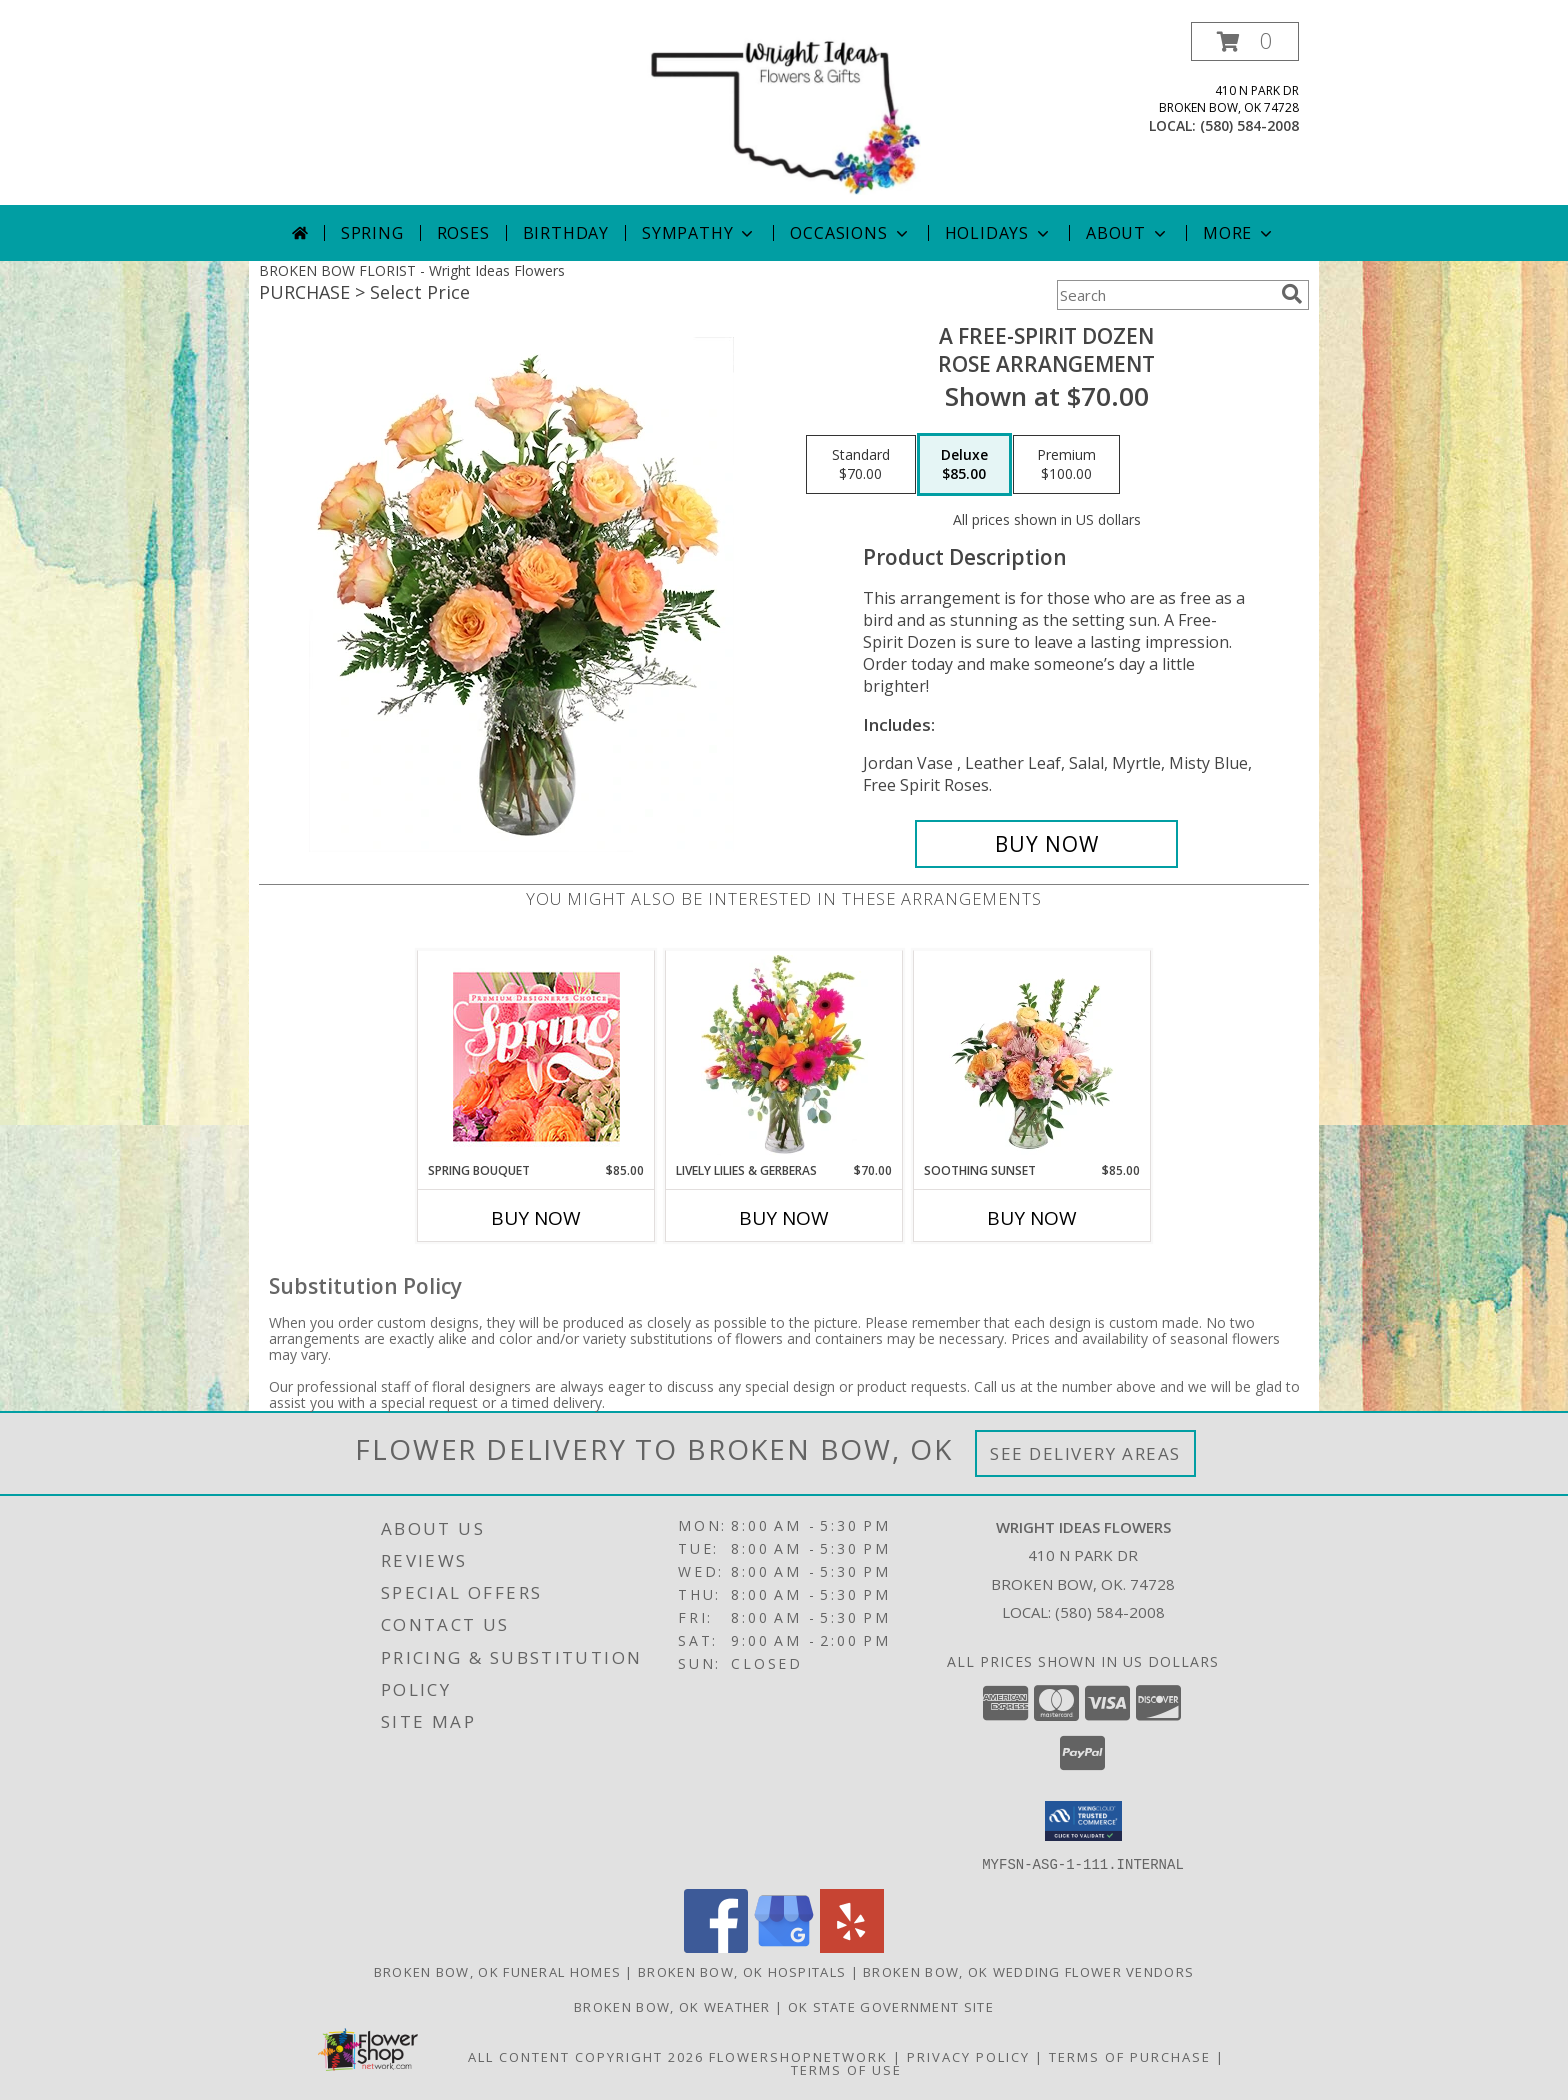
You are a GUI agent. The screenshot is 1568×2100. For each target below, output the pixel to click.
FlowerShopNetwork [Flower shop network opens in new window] (798, 2056)
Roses (463, 233)
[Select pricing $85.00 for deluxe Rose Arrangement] (964, 465)
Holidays (999, 233)
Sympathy (699, 233)
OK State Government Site (891, 2006)
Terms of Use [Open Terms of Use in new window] (846, 2069)
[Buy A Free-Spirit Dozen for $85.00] (1046, 844)
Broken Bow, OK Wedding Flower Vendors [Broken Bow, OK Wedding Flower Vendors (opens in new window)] (1028, 1971)
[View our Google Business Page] (784, 1946)
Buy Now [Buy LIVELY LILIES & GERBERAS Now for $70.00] (784, 1218)
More (1239, 233)
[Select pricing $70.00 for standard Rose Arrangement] (861, 465)
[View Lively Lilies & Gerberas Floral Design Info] (784, 1056)
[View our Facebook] (716, 1946)
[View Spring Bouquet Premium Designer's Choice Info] (536, 1056)
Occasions (850, 233)
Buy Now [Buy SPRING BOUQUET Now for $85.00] (536, 1218)
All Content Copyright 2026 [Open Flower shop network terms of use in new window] (586, 2056)
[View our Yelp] (852, 1946)
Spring (372, 233)
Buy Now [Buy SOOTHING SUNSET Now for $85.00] (1032, 1218)
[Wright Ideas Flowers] (784, 113)
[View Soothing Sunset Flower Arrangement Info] (1032, 1056)
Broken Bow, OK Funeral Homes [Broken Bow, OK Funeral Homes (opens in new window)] (497, 1971)
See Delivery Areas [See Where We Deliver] (1085, 1453)
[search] (1292, 294)
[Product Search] (1165, 295)
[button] (1245, 41)
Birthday (566, 233)
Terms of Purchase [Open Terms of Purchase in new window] (1130, 2056)
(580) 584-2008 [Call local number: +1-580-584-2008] (1249, 125)
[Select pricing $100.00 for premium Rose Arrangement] (1066, 465)
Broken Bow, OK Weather (672, 2006)
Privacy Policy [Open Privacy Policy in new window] (968, 2056)
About (1128, 233)
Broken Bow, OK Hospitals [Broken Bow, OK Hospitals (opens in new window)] (742, 1971)
